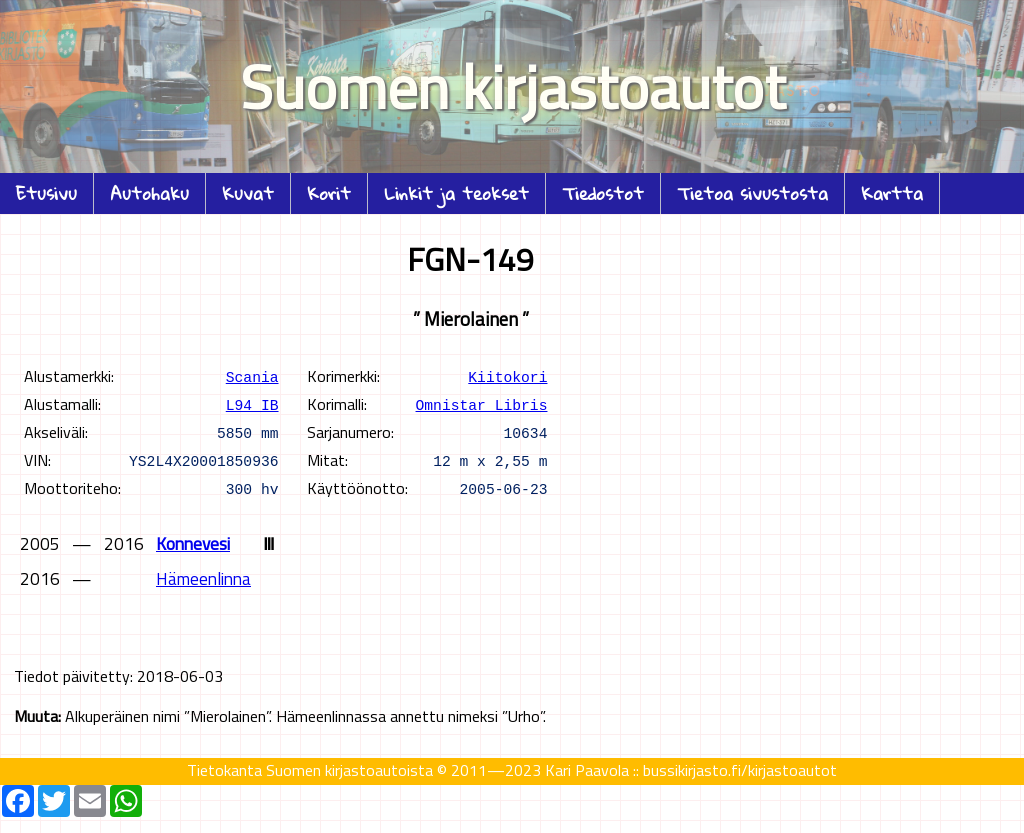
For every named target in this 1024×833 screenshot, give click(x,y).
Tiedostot (603, 193)
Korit (329, 193)
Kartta (892, 193)
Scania (252, 376)
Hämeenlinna (203, 578)
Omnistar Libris (482, 404)
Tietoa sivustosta (752, 193)
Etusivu (46, 193)
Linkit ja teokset (456, 193)
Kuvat (248, 193)
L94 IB (252, 404)
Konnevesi (193, 543)
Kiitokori (507, 376)
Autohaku (149, 193)
